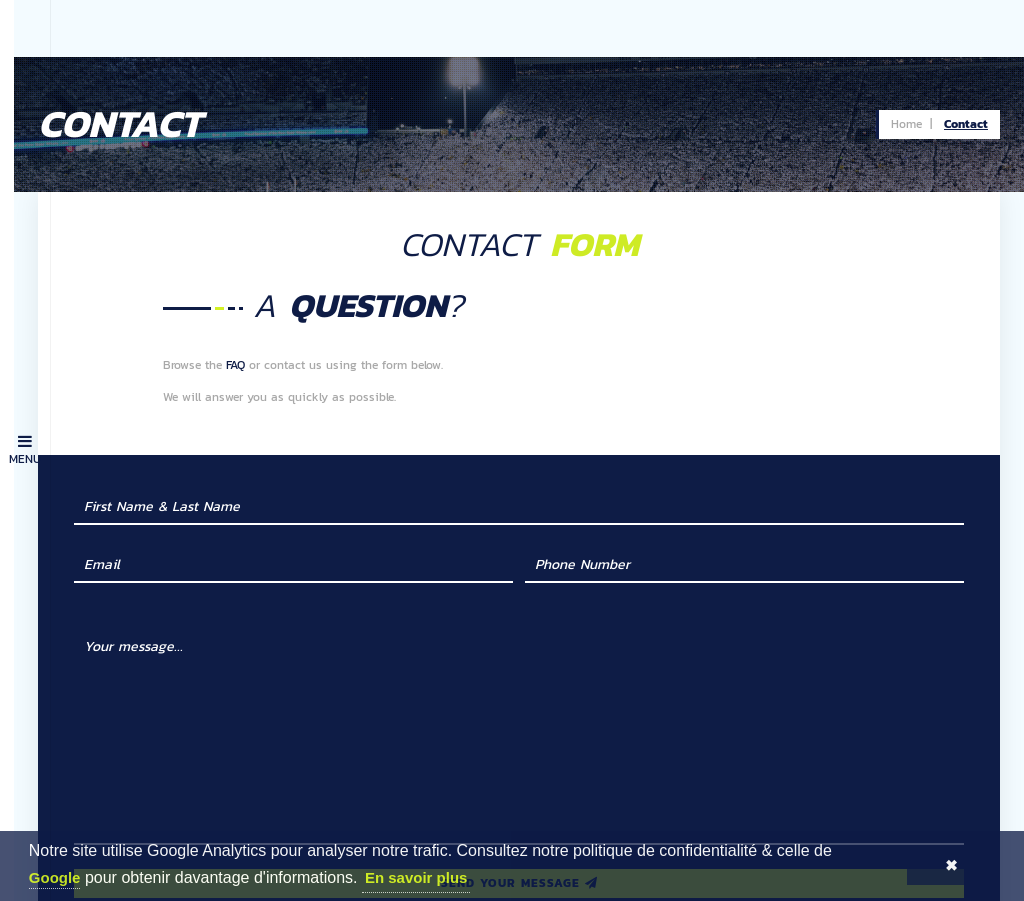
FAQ (268, 308)
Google (55, 877)
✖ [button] (951, 865)
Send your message (537, 825)
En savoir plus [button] (416, 877)
